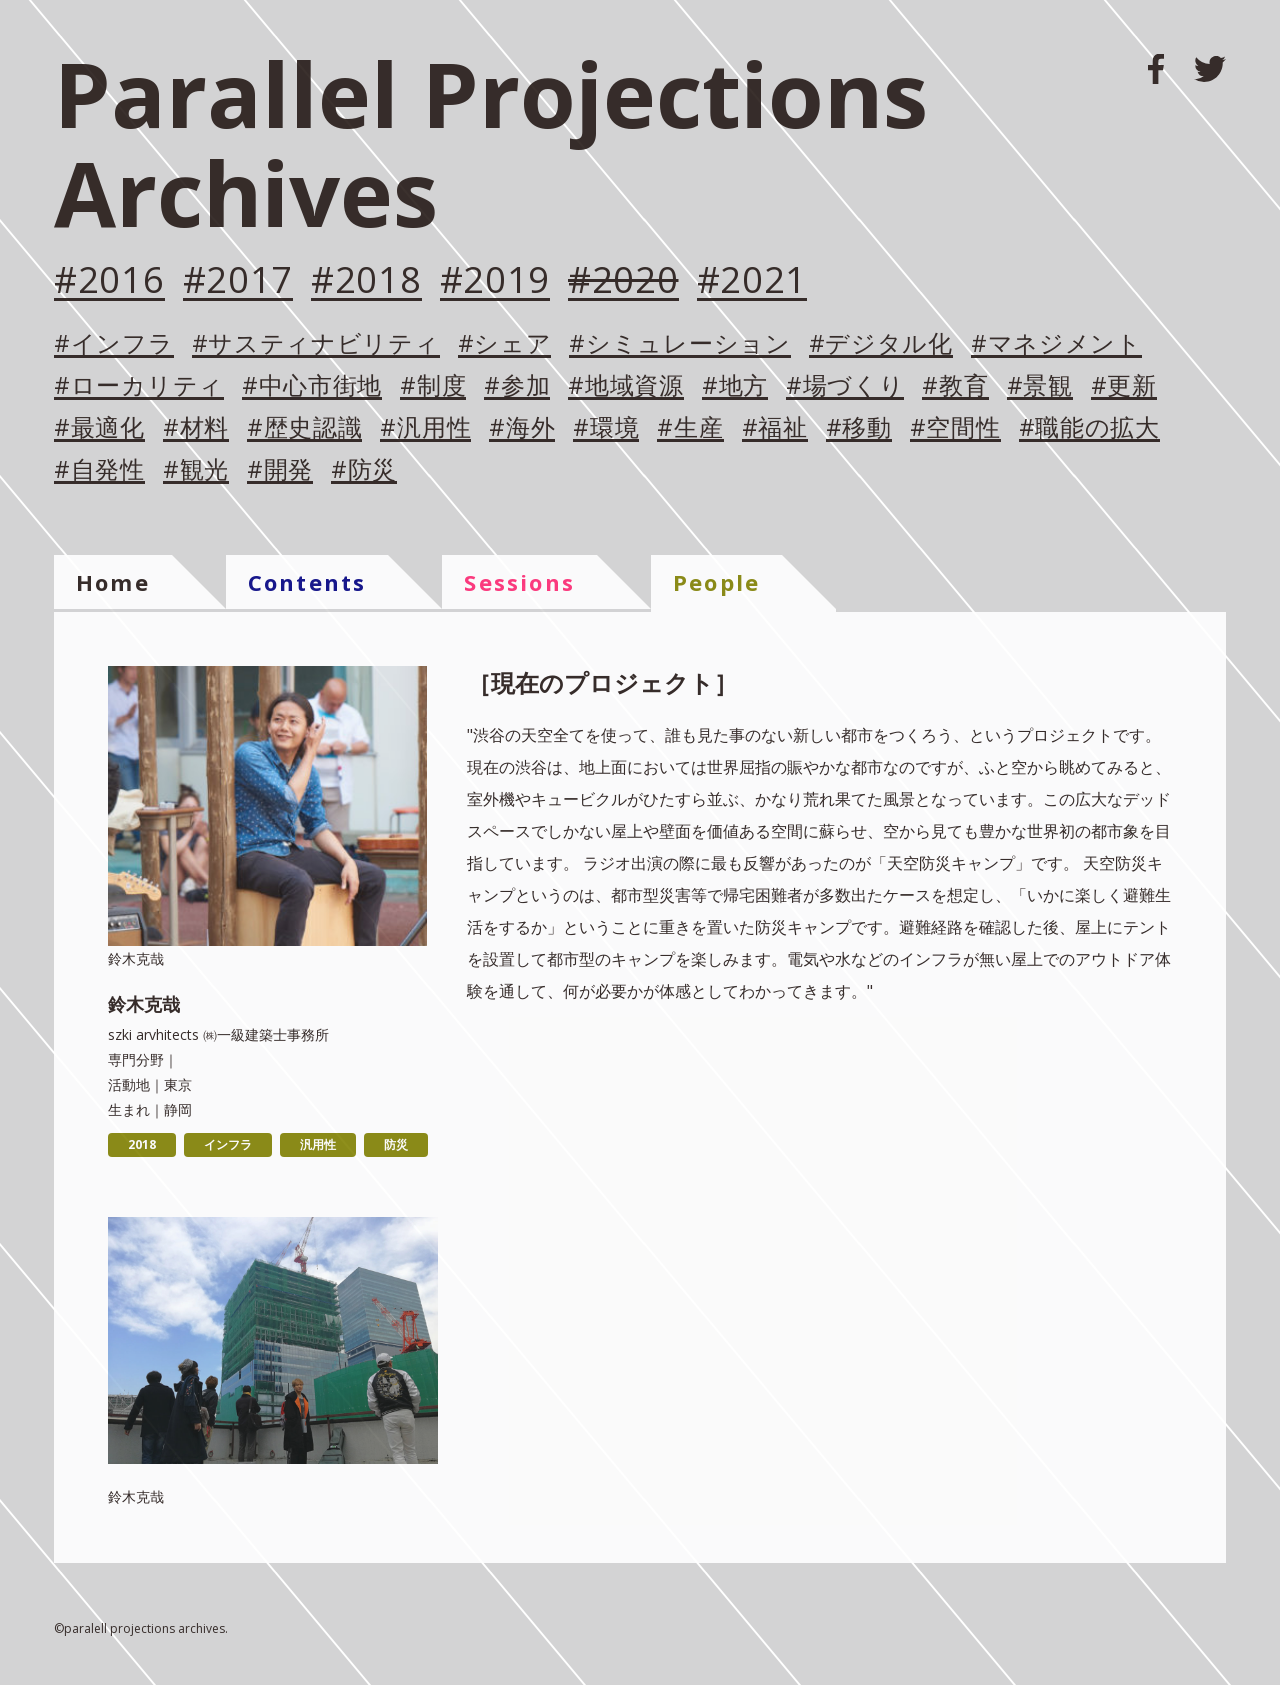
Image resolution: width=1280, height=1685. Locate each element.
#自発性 (99, 470)
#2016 (109, 281)
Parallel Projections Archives (491, 142)
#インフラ (114, 344)
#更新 (1124, 386)
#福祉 (775, 428)
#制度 (433, 386)
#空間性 (955, 428)
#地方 (735, 386)
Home (113, 582)
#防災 (364, 470)
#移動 (859, 428)
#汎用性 (425, 428)
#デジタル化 (881, 344)
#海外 (522, 428)
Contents (307, 582)
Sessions (519, 582)
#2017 (238, 281)
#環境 (606, 428)
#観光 (196, 470)
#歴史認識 (305, 428)
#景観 (1040, 386)
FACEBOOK (1156, 69)
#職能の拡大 (1089, 428)
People (716, 582)
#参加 (517, 386)
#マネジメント (1056, 344)
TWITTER (1210, 69)
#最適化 (99, 428)
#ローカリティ (139, 386)
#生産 (690, 428)
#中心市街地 (312, 386)
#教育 (955, 386)
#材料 (196, 428)
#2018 (366, 281)
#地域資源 (626, 386)
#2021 (752, 281)
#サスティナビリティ (316, 344)
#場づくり (845, 386)
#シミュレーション (679, 344)
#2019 (495, 281)
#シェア (505, 344)
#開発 (280, 470)
